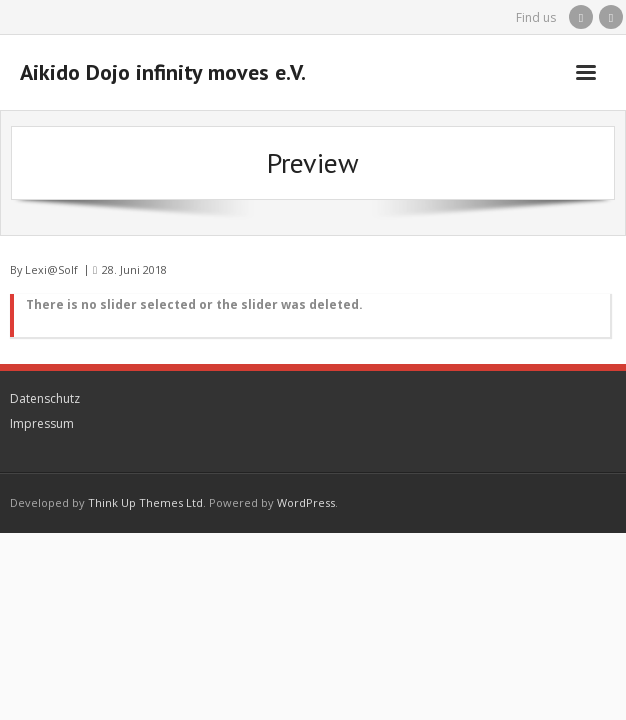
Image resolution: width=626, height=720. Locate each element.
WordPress (306, 502)
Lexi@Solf (51, 269)
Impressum (42, 423)
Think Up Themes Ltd (145, 502)
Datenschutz (45, 398)
